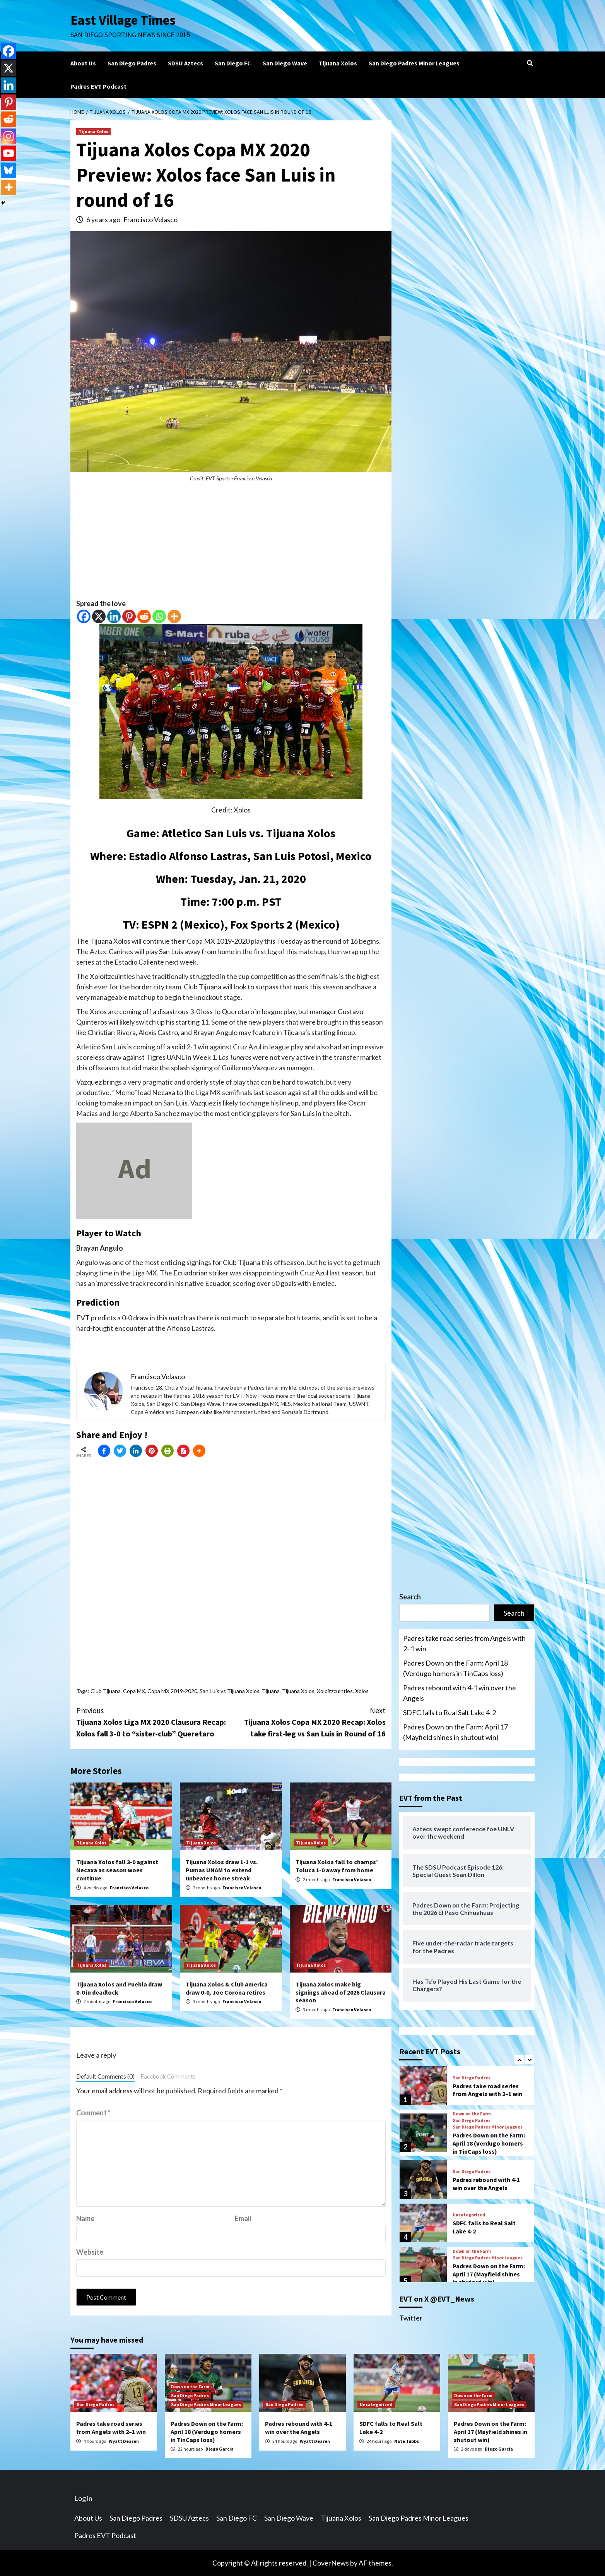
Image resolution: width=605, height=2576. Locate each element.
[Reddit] (144, 616)
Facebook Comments (168, 2076)
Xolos (362, 1691)
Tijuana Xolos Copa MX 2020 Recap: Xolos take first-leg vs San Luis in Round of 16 (308, 1721)
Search (410, 1596)
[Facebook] (84, 616)
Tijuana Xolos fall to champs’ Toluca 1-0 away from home (337, 1866)
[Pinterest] (129, 616)
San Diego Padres (132, 63)
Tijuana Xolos (338, 63)
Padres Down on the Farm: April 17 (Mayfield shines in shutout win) (455, 1731)
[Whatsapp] (159, 616)
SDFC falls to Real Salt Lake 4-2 (449, 1712)
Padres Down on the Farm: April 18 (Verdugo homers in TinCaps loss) (455, 1668)
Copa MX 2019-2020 (172, 1691)
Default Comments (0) (105, 2076)
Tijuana (271, 1691)
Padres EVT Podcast (98, 86)
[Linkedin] (114, 616)
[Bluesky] (8, 170)
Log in (83, 2498)
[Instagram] (8, 136)
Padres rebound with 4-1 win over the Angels (459, 1692)
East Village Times (123, 20)
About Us (83, 63)
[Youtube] (8, 153)
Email (243, 2218)
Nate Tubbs (406, 2441)
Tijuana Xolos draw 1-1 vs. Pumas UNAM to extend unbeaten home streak (222, 1870)
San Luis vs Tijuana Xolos (230, 1691)
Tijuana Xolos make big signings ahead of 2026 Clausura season (341, 1992)
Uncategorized (469, 2215)
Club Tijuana (106, 1691)
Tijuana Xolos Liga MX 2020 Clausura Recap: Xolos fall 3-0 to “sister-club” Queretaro (153, 1721)
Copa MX (134, 1691)
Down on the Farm (472, 2114)
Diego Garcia (219, 2449)
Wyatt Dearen (124, 2441)
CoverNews (331, 2563)
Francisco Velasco (150, 219)
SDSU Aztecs (185, 63)
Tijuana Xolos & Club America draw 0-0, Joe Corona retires (227, 1988)
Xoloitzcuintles (335, 1691)
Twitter (410, 2318)
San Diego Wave (285, 63)
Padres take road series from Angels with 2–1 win (464, 1643)
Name (85, 2218)
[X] (99, 616)
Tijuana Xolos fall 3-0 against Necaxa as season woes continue (117, 1870)
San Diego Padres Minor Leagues (414, 63)
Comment (93, 2112)
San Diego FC (233, 63)
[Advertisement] (231, 544)
